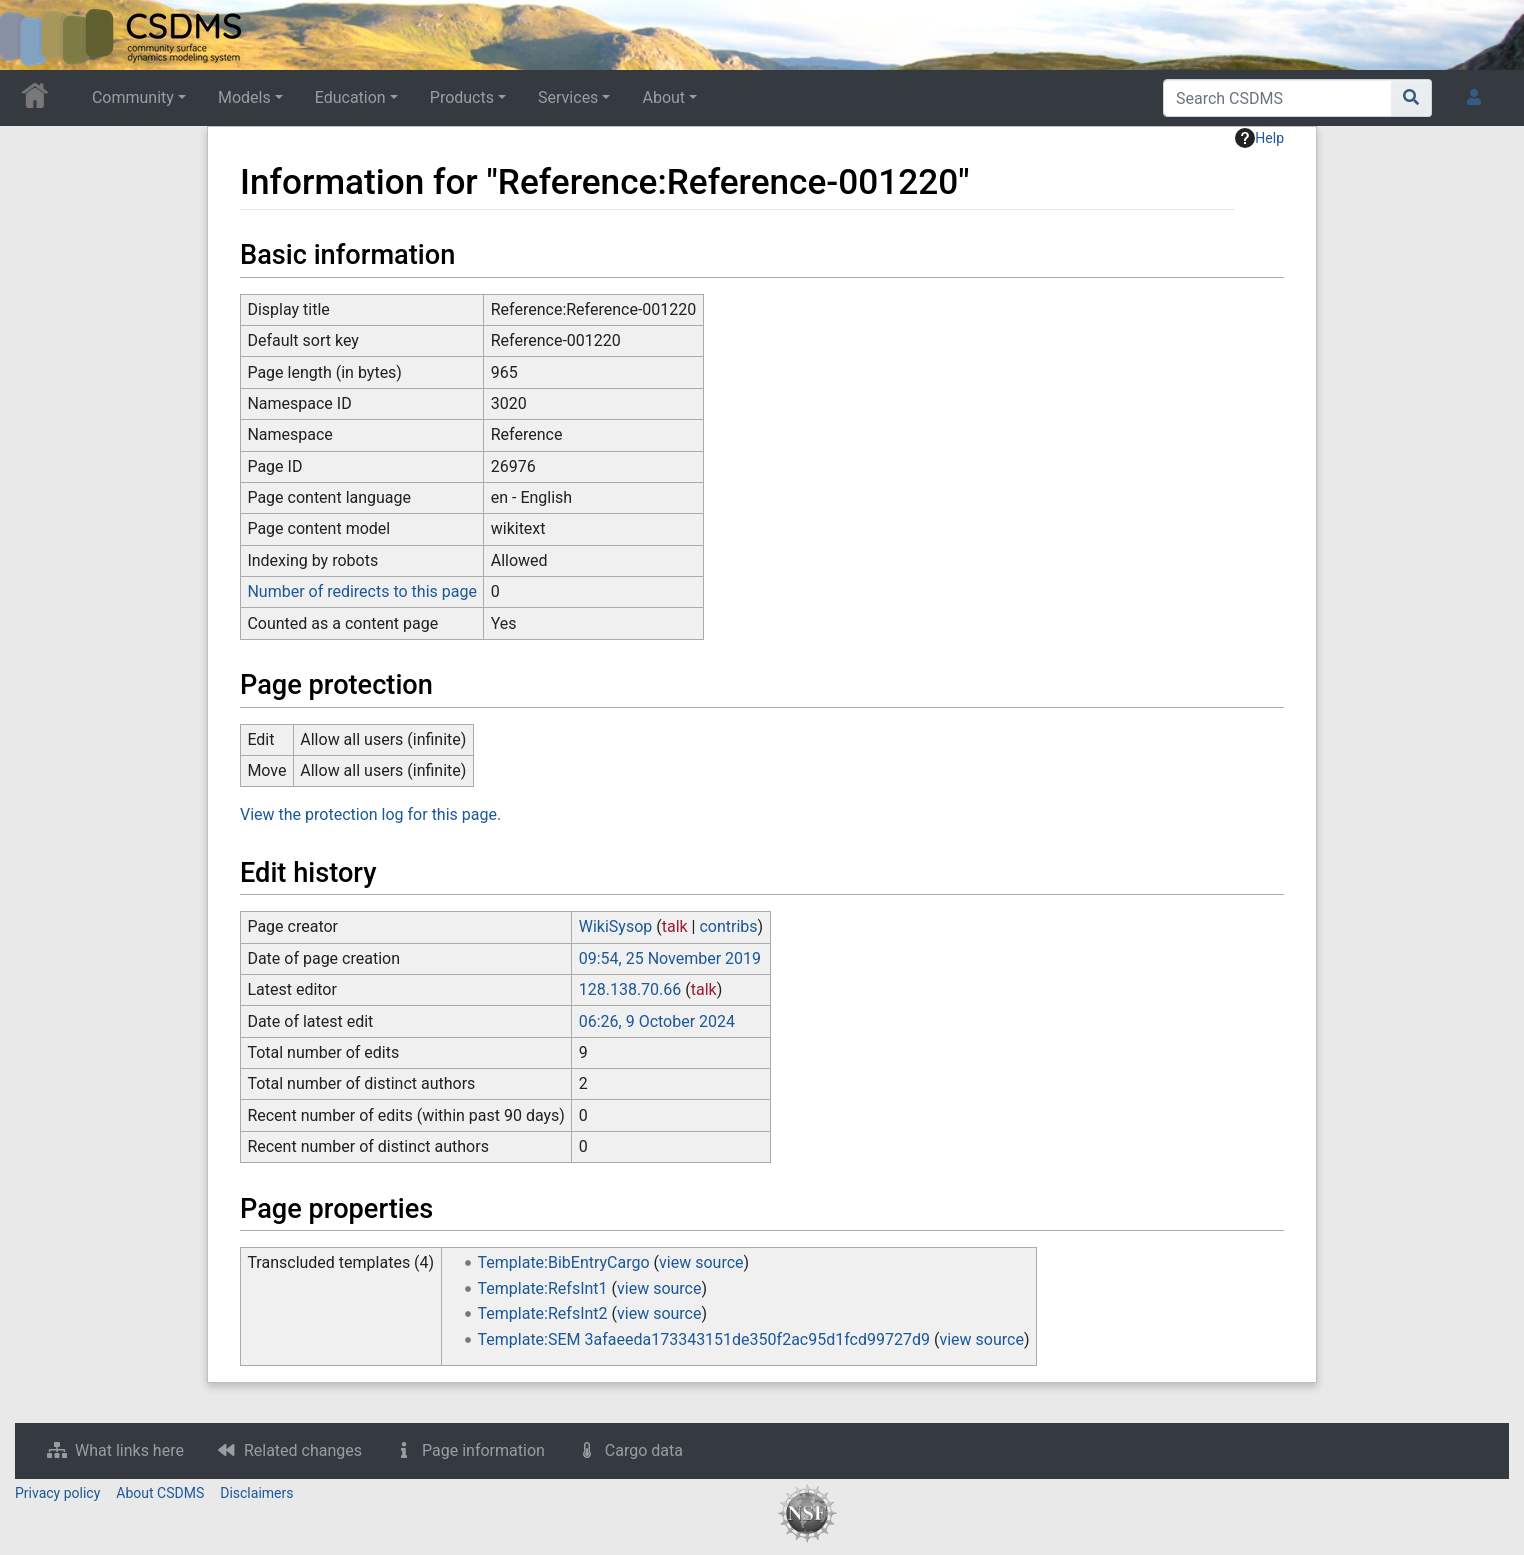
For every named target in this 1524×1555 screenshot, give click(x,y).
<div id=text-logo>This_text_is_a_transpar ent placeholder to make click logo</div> (32, 35)
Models (244, 97)
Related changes (303, 1450)
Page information (483, 1450)
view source (701, 1262)
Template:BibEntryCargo (564, 1262)
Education (350, 97)
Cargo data (644, 1450)
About (663, 97)
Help (1259, 138)
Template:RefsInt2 (543, 1313)
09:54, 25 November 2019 (670, 958)
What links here (129, 1450)
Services (568, 97)
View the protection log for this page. (370, 814)
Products (462, 97)
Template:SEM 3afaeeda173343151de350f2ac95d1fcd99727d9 (704, 1339)
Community (133, 97)
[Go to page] (1411, 98)
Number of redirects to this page (362, 591)
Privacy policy (57, 1493)
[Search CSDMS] (1277, 98)
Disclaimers (256, 1493)
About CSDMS (160, 1493)
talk (675, 926)
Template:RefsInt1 (543, 1288)
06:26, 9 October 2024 (657, 1021)
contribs (728, 926)
